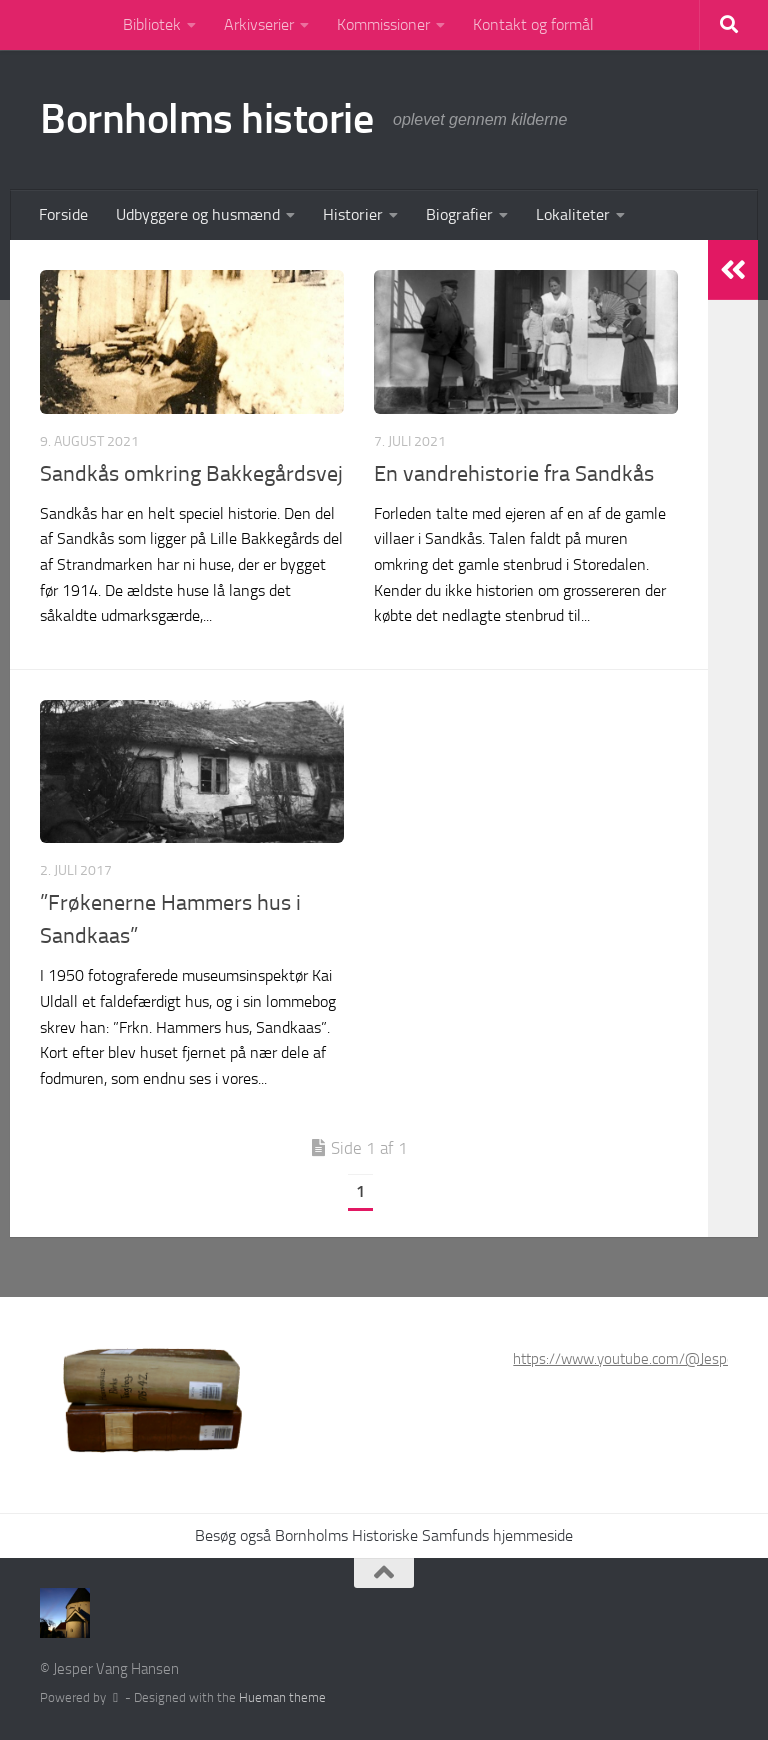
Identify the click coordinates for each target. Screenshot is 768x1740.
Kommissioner (383, 24)
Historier (353, 214)
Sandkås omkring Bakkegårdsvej (191, 474)
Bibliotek (152, 24)
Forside (63, 214)
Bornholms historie (206, 119)
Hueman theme (282, 1697)
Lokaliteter (573, 214)
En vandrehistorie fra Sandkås (514, 474)
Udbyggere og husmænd (198, 214)
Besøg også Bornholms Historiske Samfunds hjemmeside (384, 1535)
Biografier (459, 214)
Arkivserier (259, 24)
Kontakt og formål (533, 24)
